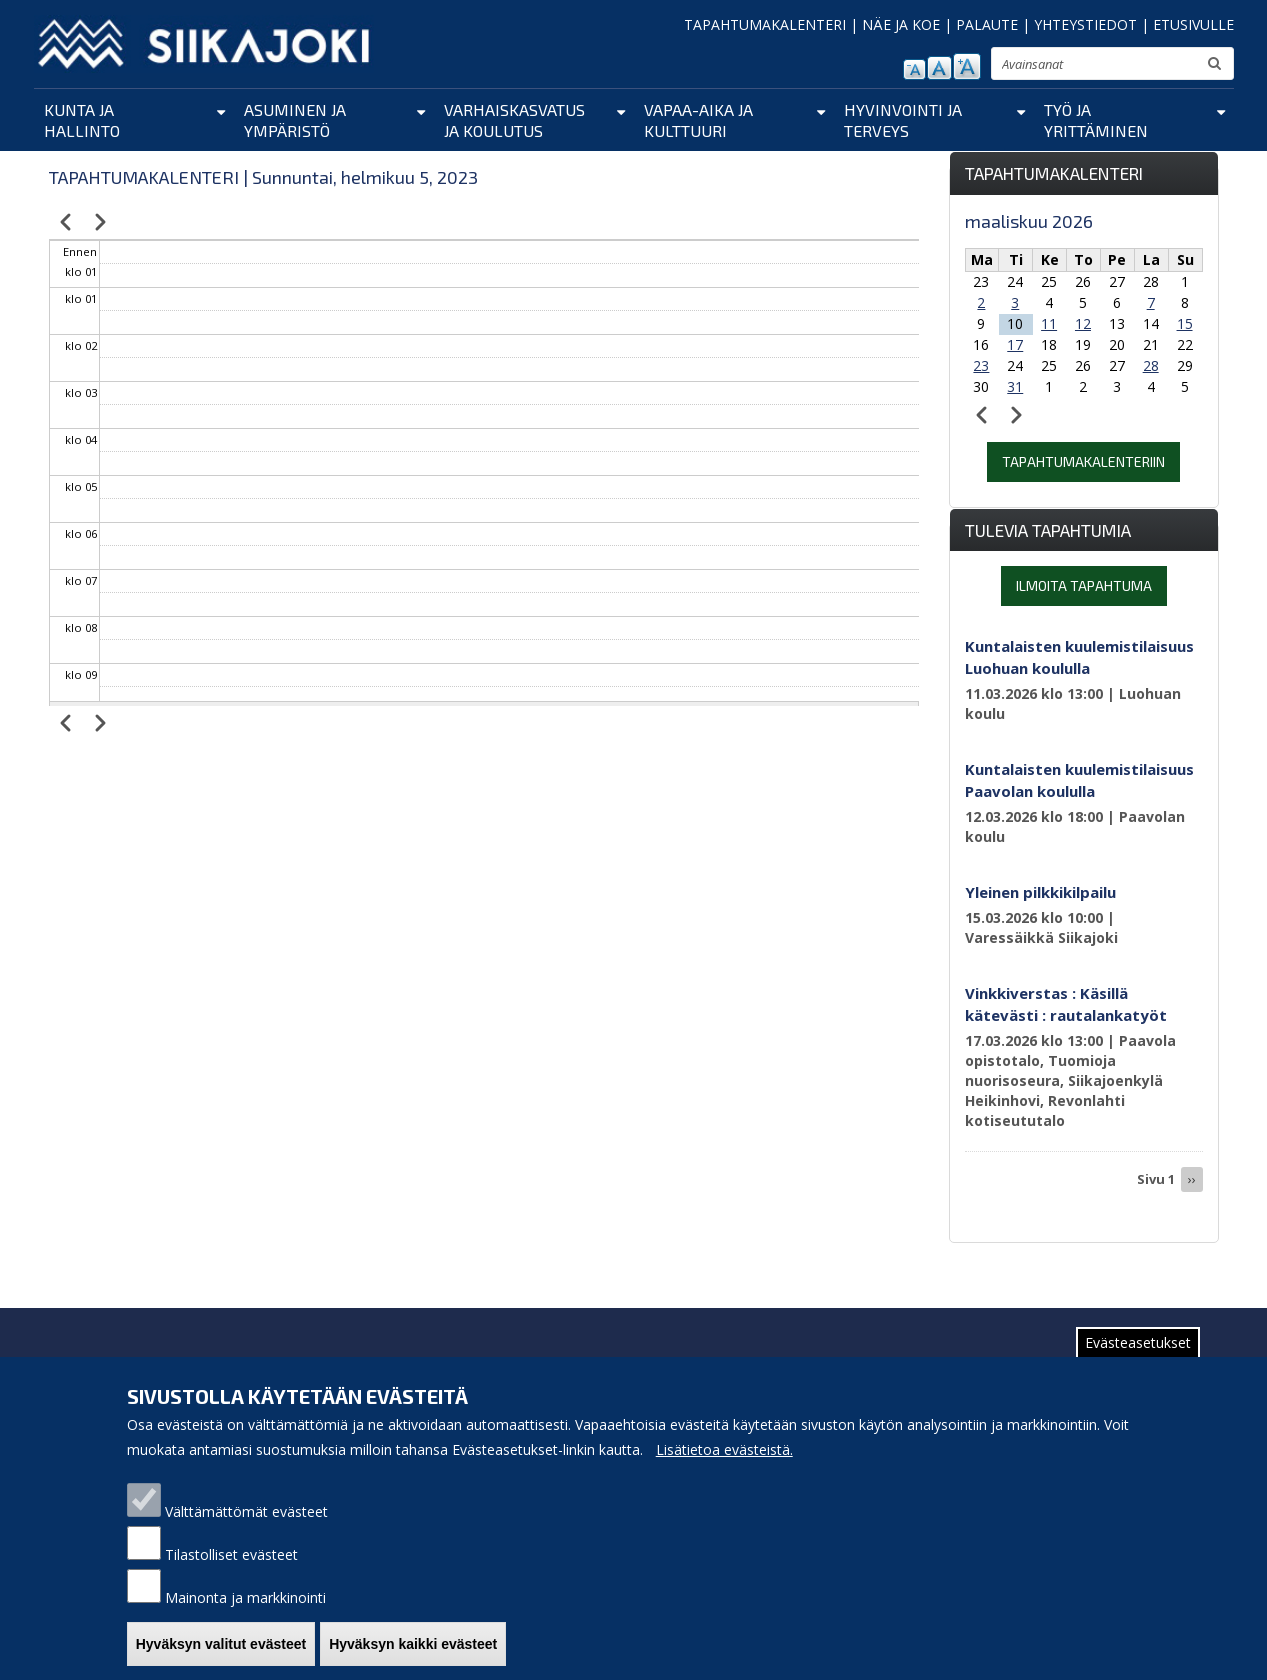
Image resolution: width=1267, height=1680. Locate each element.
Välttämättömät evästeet (246, 1511)
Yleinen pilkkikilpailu (1040, 892)
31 (1015, 386)
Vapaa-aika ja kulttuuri (698, 120)
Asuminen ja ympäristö (295, 120)
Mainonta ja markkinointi (245, 1597)
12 (1083, 323)
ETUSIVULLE (1193, 24)
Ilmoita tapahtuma (1084, 585)
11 (1049, 323)
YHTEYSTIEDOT (1085, 24)
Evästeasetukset (1138, 1342)
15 (1185, 323)
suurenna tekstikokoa (967, 66)
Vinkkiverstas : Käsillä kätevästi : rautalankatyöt (1066, 1003)
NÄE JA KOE (901, 24)
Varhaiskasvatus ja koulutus (514, 120)
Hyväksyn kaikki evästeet (413, 1644)
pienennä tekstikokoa (914, 69)
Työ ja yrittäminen (1096, 120)
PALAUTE (987, 24)
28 (1151, 365)
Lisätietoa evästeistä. (724, 1449)
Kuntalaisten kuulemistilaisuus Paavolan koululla (1079, 779)
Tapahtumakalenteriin (1083, 461)
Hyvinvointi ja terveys (903, 120)
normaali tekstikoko (939, 68)
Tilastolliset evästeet (231, 1554)
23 (981, 365)
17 (1015, 344)
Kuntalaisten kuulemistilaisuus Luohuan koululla (1079, 656)
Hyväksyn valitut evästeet (221, 1644)
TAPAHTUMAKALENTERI (765, 24)
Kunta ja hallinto (82, 120)
